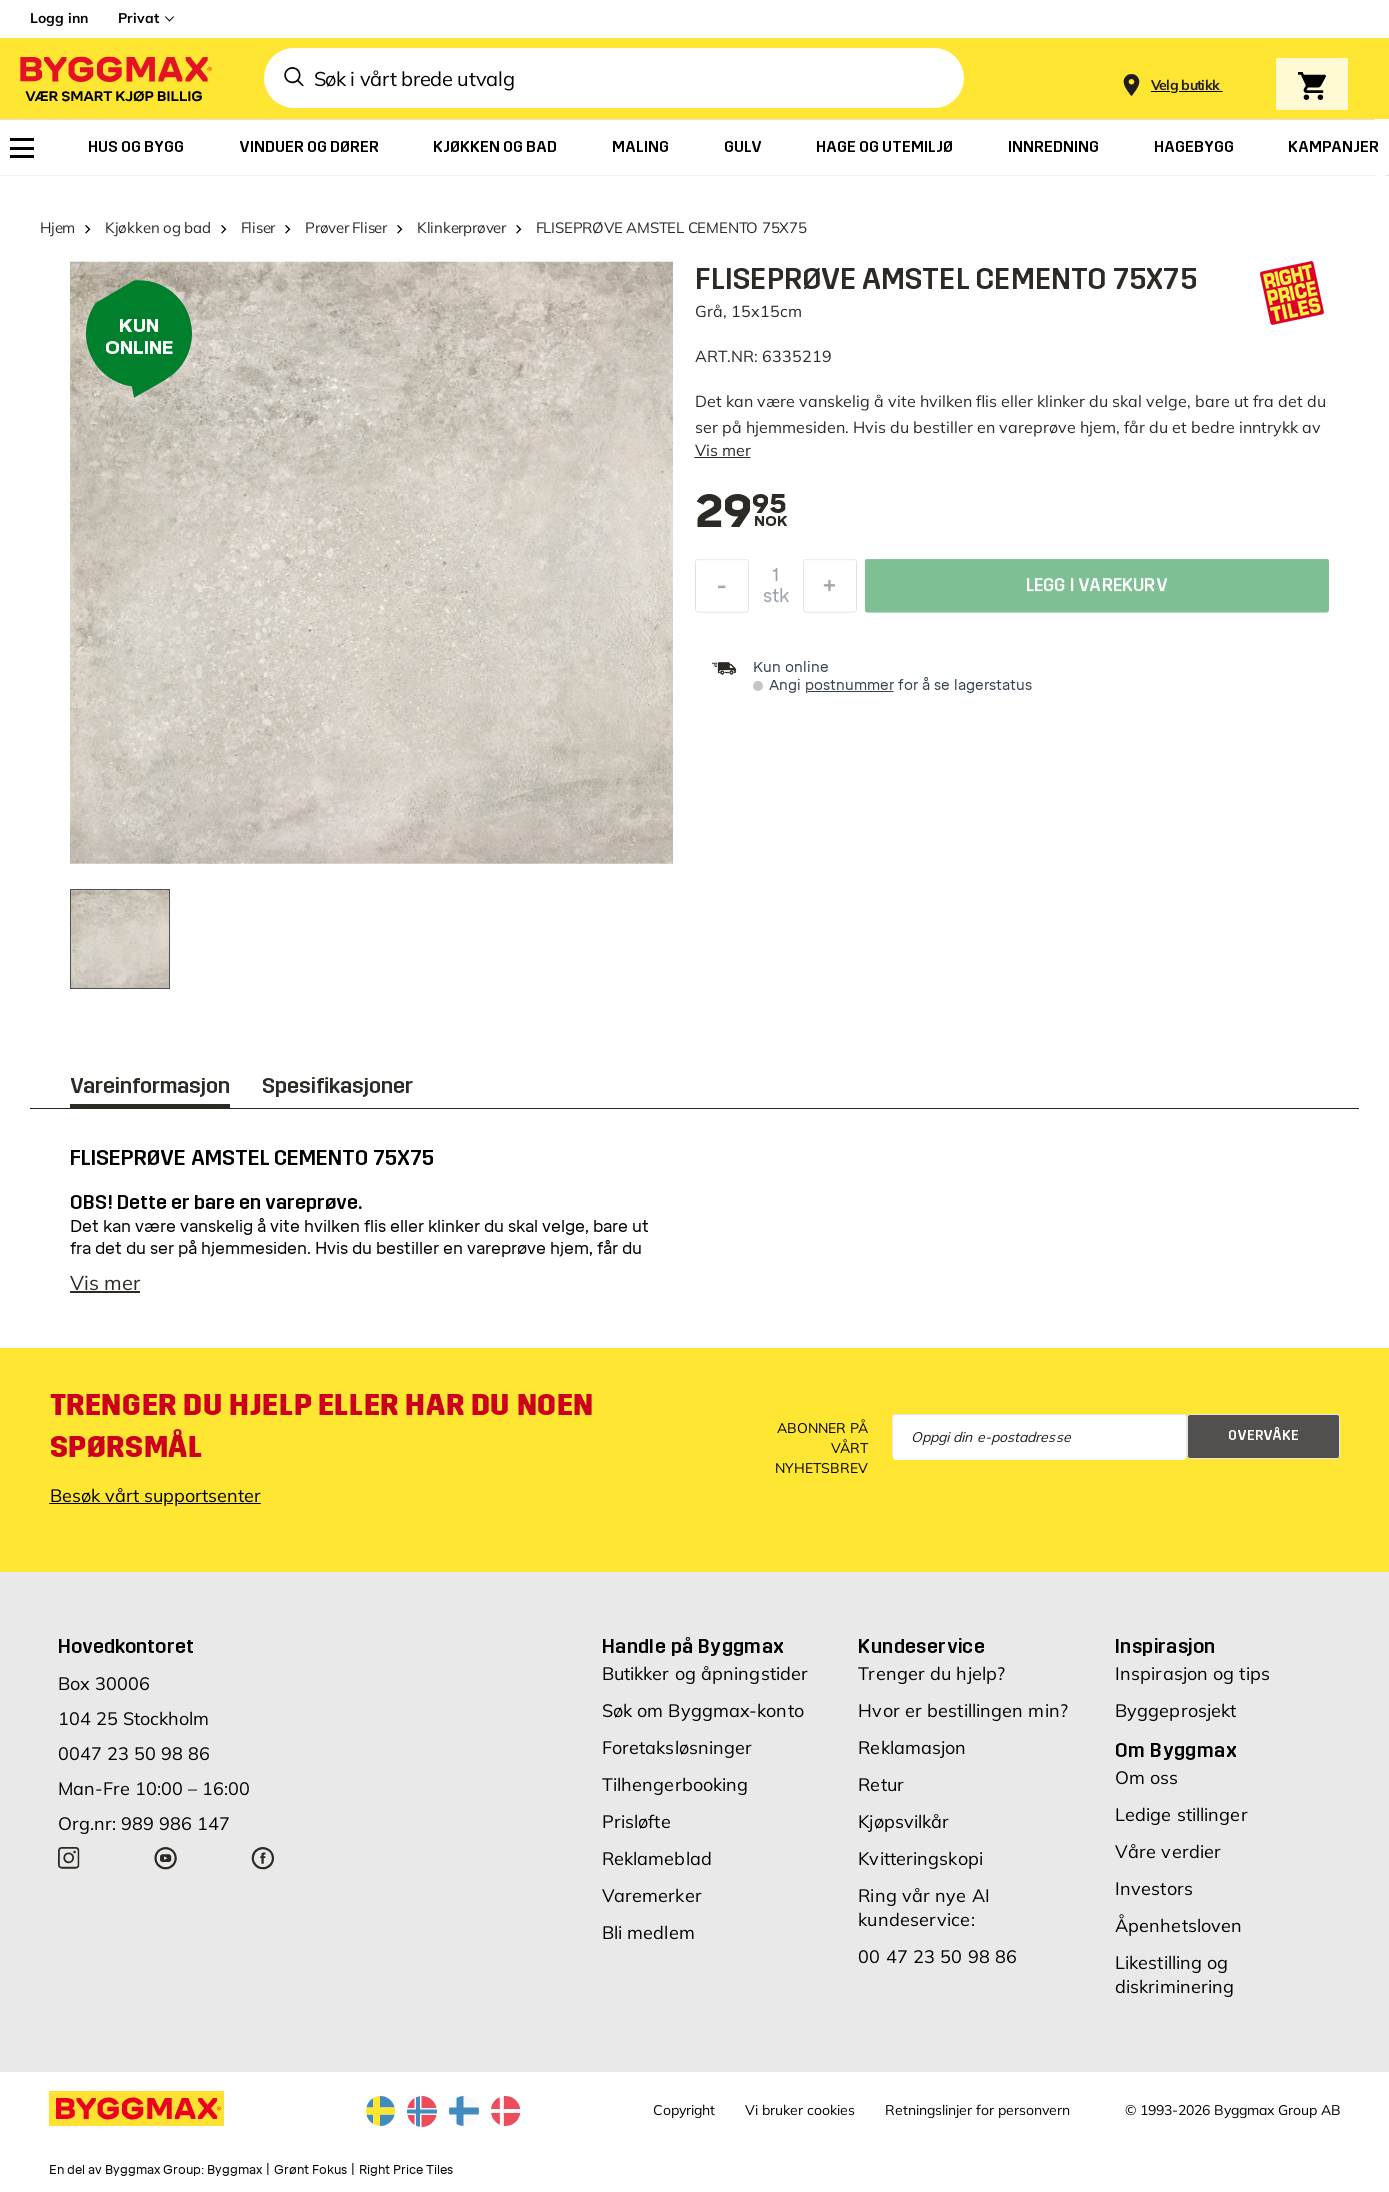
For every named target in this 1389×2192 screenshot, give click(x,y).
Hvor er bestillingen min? (963, 1710)
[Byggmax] (114, 78)
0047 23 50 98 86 (134, 1753)
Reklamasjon (912, 1747)
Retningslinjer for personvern (977, 2110)
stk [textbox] (776, 601)
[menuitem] (22, 148)
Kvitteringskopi (920, 1858)
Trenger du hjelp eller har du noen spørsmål (322, 1426)
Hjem (57, 227)
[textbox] (741, 513)
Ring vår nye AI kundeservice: (924, 1907)
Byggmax (234, 2170)
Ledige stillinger (1181, 1814)
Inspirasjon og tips (1192, 1673)
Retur (881, 1784)
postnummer (849, 685)
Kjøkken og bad (158, 227)
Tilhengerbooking (675, 1784)
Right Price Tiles (406, 2170)
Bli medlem (648, 1932)
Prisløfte (636, 1821)
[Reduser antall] (722, 591)
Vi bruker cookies (800, 2110)
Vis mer (723, 450)
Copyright (684, 2110)
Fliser (258, 227)
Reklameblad (657, 1858)
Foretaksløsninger (677, 1747)
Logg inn (59, 18)
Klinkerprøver (461, 227)
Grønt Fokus (310, 2170)
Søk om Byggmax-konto (703, 1710)
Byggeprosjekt (1175, 1710)
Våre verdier (1168, 1851)
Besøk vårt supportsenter (155, 1495)
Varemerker (652, 1895)
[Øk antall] (830, 591)
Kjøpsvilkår (903, 1821)
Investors (1154, 1888)
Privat (138, 18)
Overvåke (1263, 1435)
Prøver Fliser (346, 227)
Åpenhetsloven (1178, 1925)
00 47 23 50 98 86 (937, 1956)
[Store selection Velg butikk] (1185, 85)
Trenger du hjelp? (931, 1673)
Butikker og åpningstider (705, 1673)
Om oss (1147, 1777)
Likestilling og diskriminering (1174, 1974)
